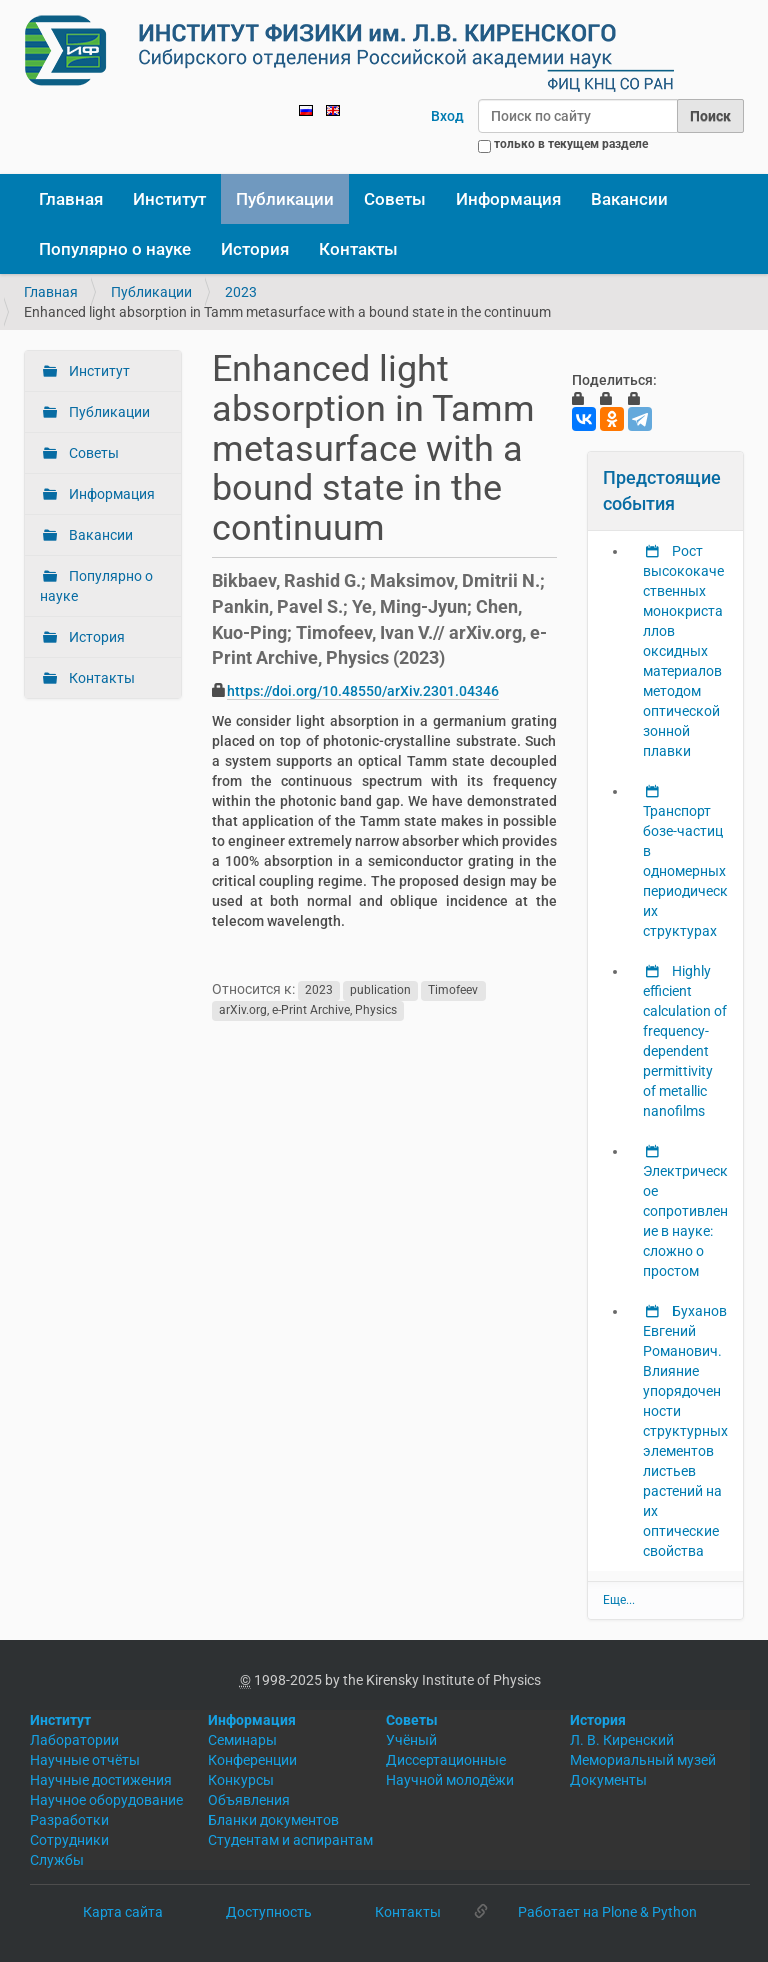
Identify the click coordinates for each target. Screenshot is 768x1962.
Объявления (249, 1800)
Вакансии (629, 199)
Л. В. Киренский (622, 1740)
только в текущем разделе (571, 144)
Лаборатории (74, 1740)
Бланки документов (273, 1820)
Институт (169, 199)
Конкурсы (241, 1780)
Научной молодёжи (450, 1780)
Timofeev (453, 990)
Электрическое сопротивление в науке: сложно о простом (685, 1221)
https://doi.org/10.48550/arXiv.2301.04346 (363, 691)
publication (380, 990)
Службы (57, 1860)
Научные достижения (101, 1780)
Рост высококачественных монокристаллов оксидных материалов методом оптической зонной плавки (683, 651)
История (255, 249)
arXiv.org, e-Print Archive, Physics (308, 1010)
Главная (71, 199)
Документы (608, 1780)
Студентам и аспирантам (290, 1840)
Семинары (242, 1740)
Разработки (69, 1820)
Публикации (285, 199)
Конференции (252, 1760)
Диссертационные (446, 1760)
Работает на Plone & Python (607, 1912)
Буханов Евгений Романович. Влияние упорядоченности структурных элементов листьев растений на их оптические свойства (685, 1431)
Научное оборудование (106, 1800)
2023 (241, 292)
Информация (508, 199)
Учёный (411, 1740)
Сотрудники (69, 1840)
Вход (447, 116)
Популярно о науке (115, 249)
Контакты (358, 249)
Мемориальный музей (643, 1760)
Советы (395, 199)
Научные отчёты (85, 1760)
